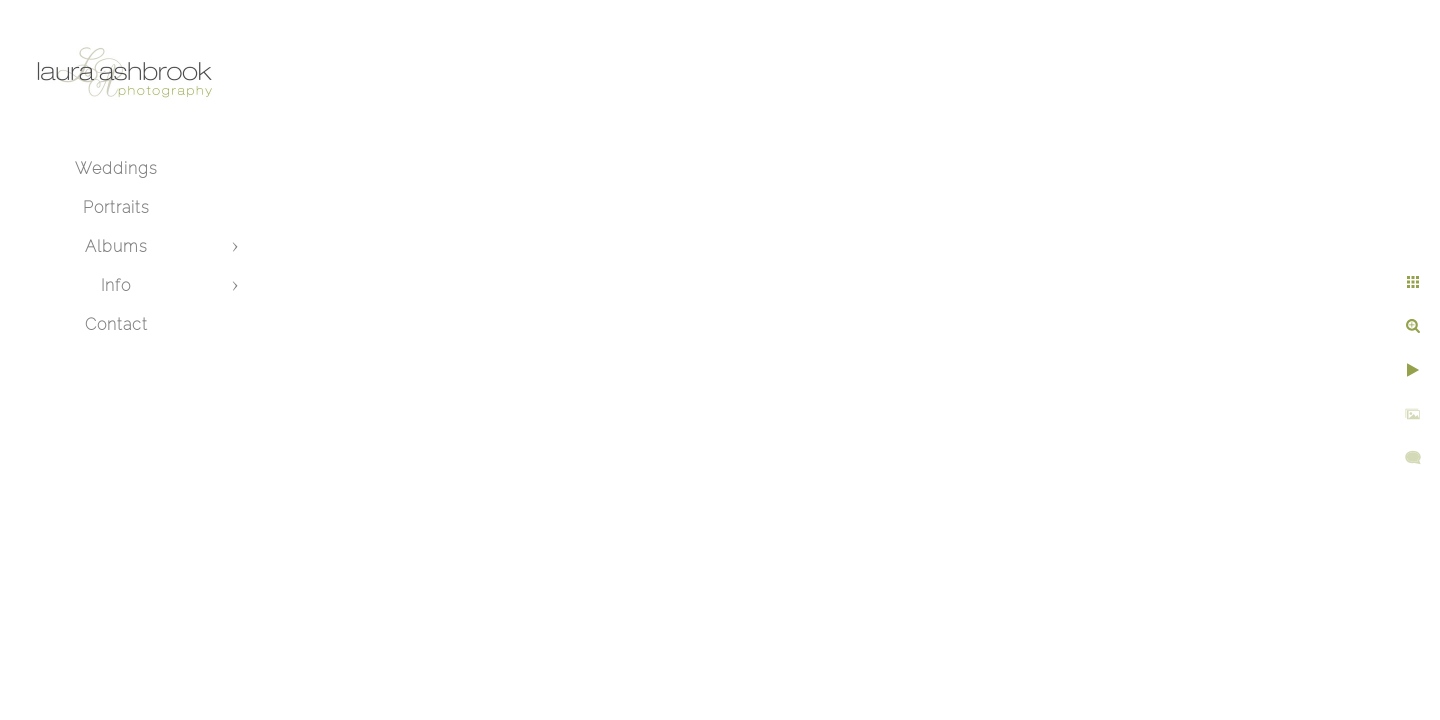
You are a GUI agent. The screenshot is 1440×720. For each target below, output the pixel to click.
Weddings (116, 168)
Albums (116, 246)
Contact (116, 324)
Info (116, 285)
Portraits (116, 207)
